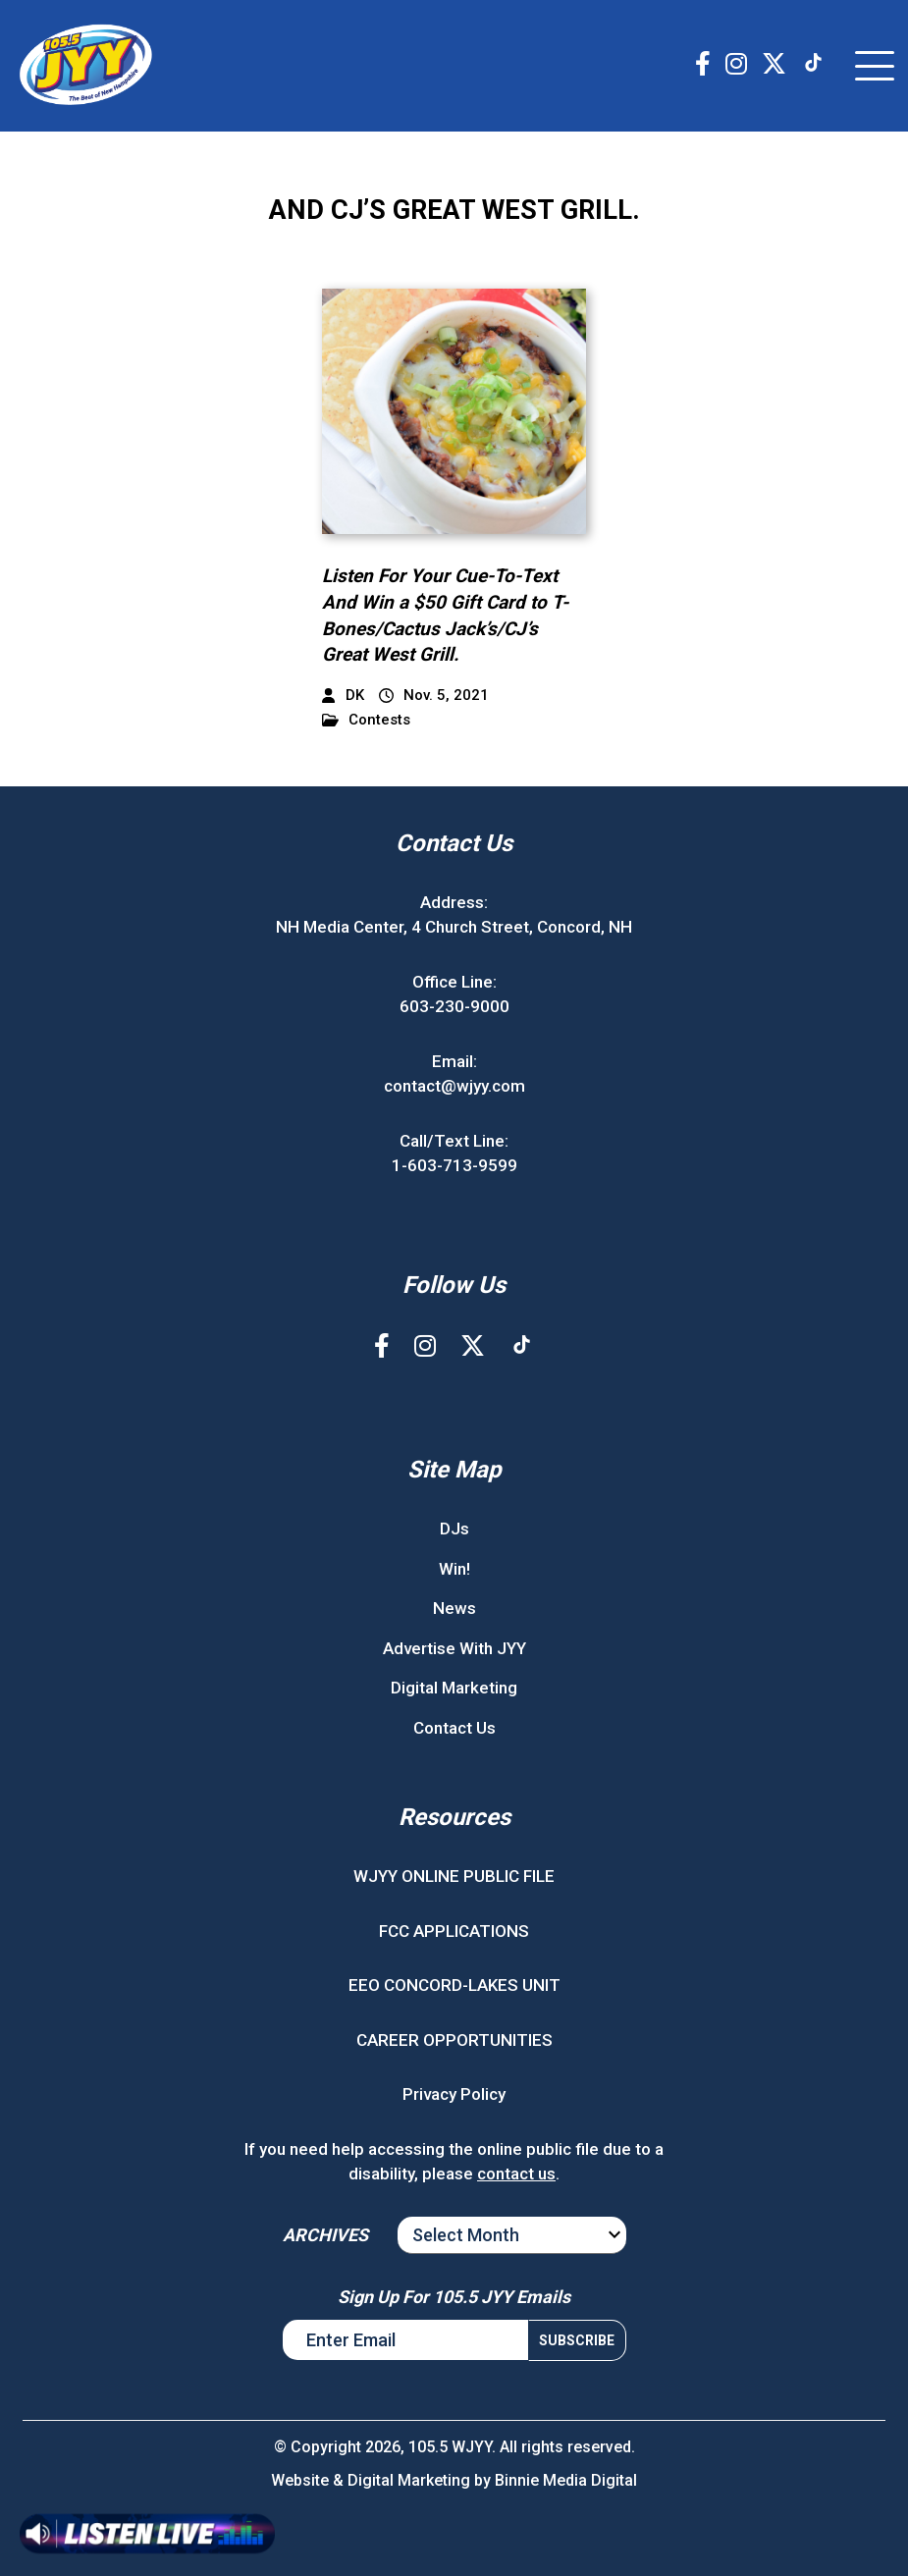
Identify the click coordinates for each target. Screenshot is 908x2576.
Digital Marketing (454, 1687)
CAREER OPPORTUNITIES (454, 2040)
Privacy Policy (454, 2094)
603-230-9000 (454, 1006)
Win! (454, 1569)
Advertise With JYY (454, 1648)
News (454, 1608)
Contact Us (454, 1728)
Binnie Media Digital (566, 2480)
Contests (366, 720)
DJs (454, 1528)
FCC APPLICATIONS (454, 1931)
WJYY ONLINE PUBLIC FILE (454, 1876)
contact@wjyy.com (454, 1086)
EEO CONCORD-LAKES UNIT (454, 1985)
